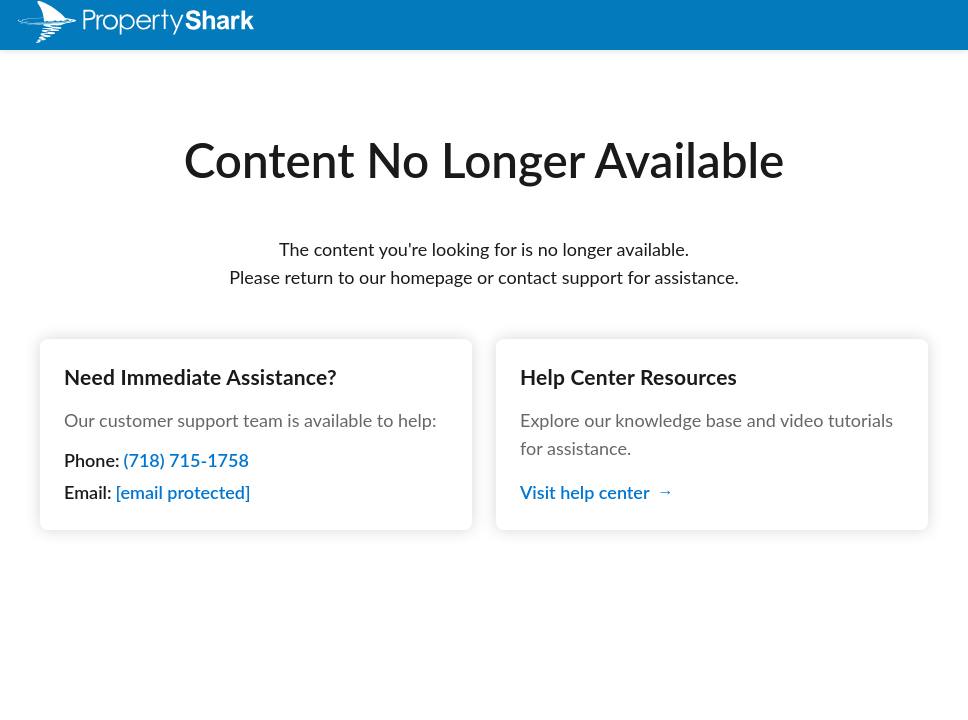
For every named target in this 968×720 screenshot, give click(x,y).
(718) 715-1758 (186, 460)
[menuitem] (108, 25)
